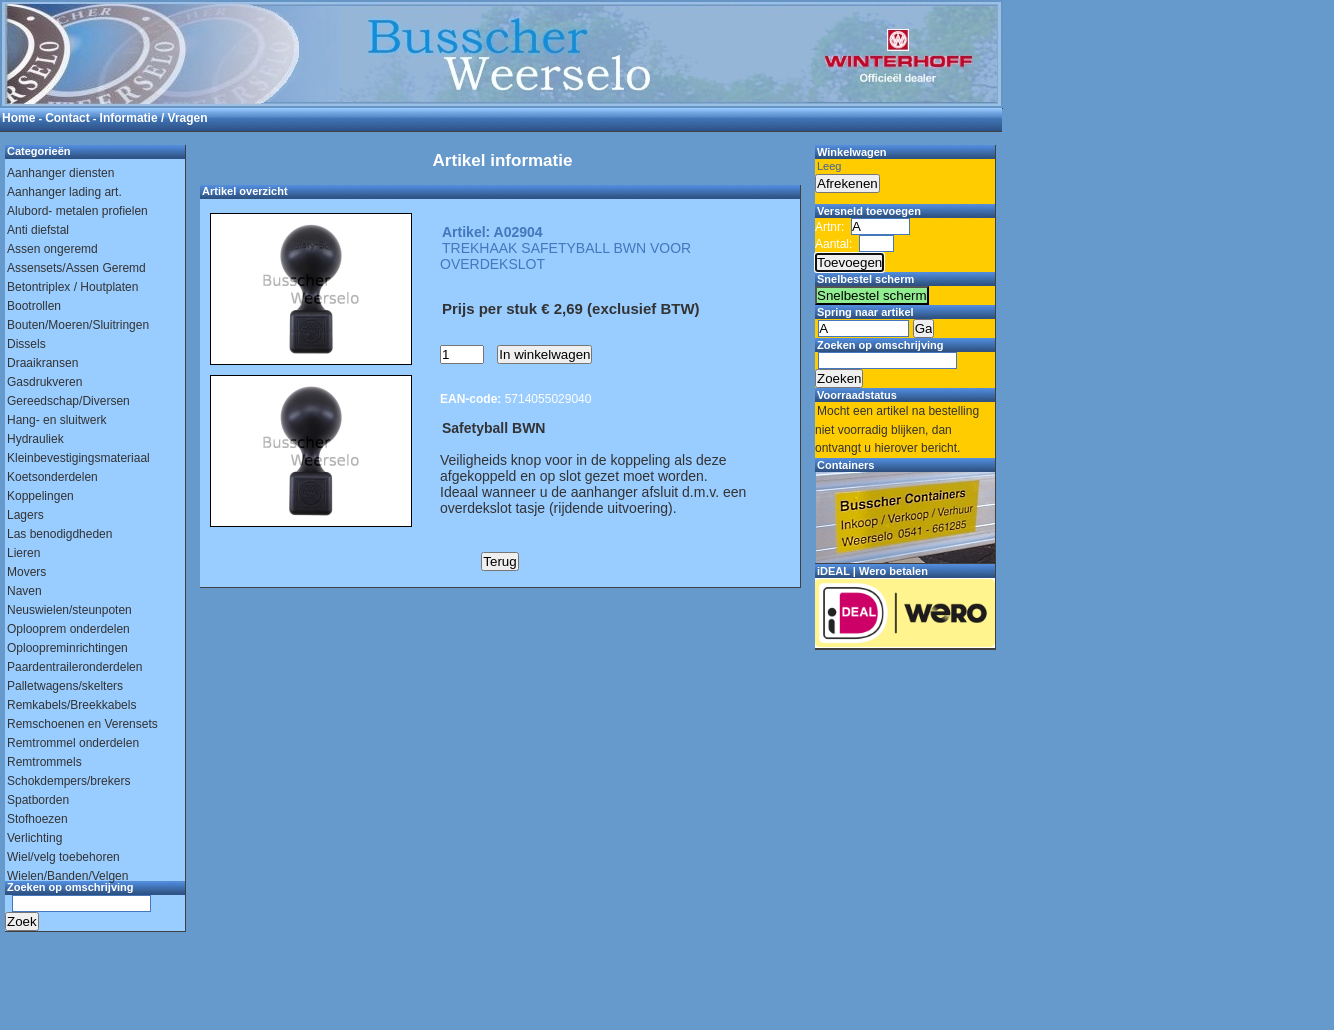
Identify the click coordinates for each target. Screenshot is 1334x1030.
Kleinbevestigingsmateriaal (78, 458)
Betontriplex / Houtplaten (72, 287)
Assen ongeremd (52, 249)
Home (18, 118)
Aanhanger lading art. (64, 192)
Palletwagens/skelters (65, 686)
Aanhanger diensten (60, 173)
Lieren (23, 553)
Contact (67, 118)
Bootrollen (34, 306)
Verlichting (34, 838)
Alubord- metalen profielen (77, 211)
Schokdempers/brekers (68, 781)
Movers (26, 572)
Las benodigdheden (59, 534)
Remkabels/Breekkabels (71, 705)
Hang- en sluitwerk (56, 420)
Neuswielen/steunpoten (69, 610)
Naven (24, 591)
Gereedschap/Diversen (68, 401)
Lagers (25, 515)
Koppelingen (40, 496)
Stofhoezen (37, 819)
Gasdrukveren (44, 382)
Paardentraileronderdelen (74, 667)
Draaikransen (42, 363)
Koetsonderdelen (52, 477)
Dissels (26, 344)
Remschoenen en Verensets (82, 724)
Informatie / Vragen (154, 118)
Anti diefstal (38, 230)
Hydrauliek (35, 439)
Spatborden (38, 800)
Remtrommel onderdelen (73, 743)
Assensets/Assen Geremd (76, 268)
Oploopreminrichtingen (67, 648)
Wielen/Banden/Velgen (67, 876)
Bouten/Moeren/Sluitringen (78, 325)
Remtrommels (44, 762)
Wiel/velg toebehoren (63, 857)
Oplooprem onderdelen (68, 629)
